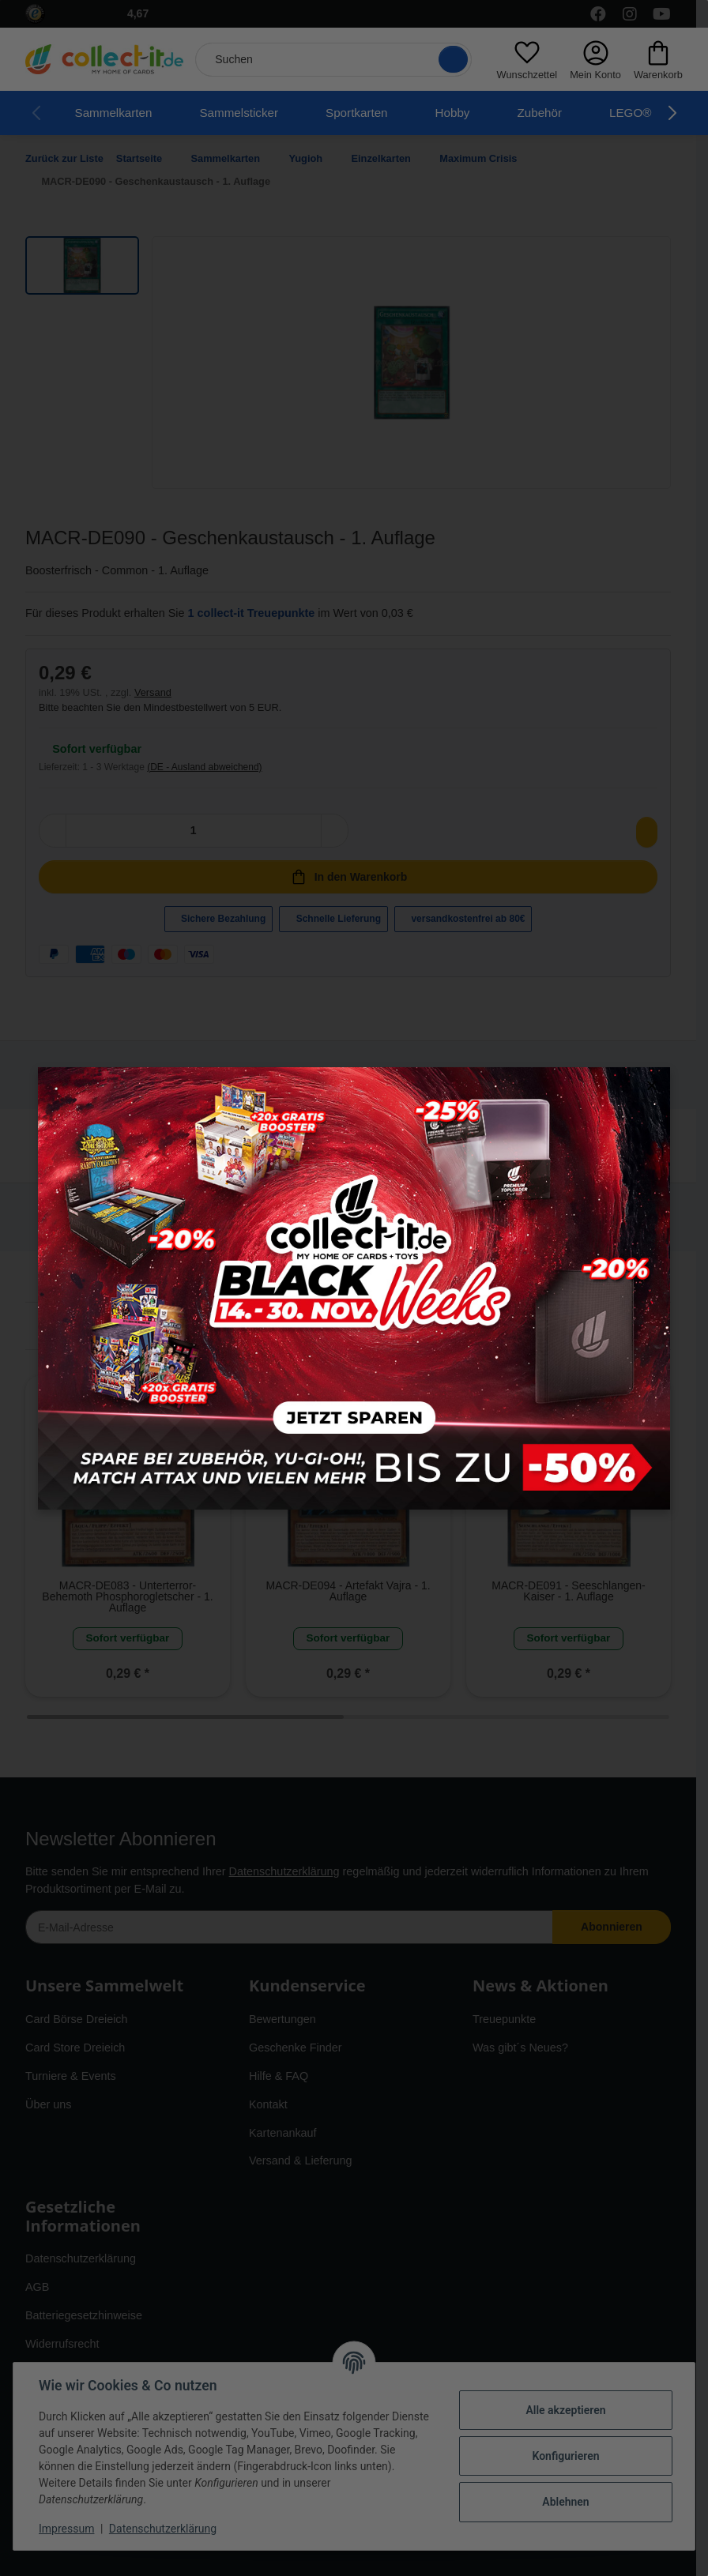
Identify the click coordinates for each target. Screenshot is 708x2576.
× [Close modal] (651, 1085)
